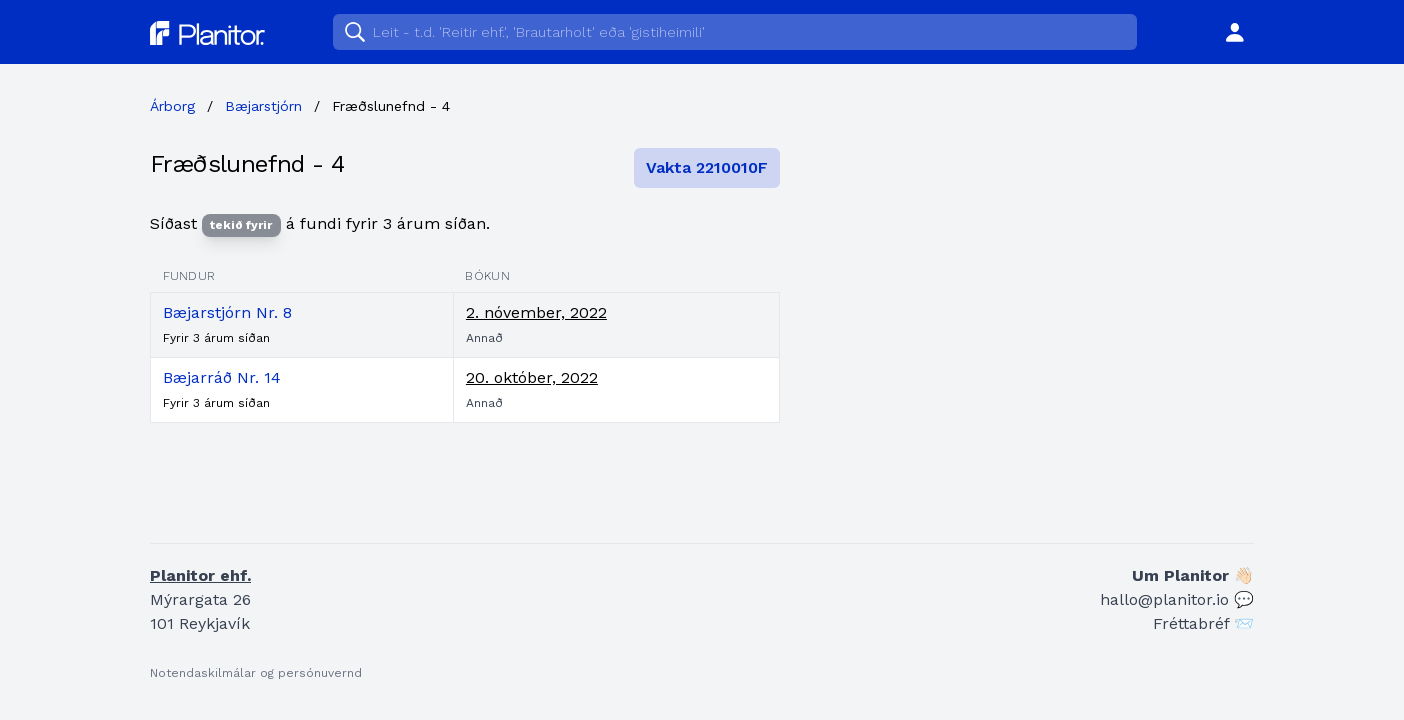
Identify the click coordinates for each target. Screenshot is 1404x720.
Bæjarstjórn (263, 106)
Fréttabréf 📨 (1203, 623)
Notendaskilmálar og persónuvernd (256, 673)
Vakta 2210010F (707, 167)
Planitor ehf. (200, 575)
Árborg (172, 106)
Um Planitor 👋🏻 (1193, 575)
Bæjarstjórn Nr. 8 (227, 312)
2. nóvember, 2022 (536, 312)
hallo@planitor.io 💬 (1177, 599)
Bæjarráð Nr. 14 (222, 377)
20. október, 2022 (532, 377)
